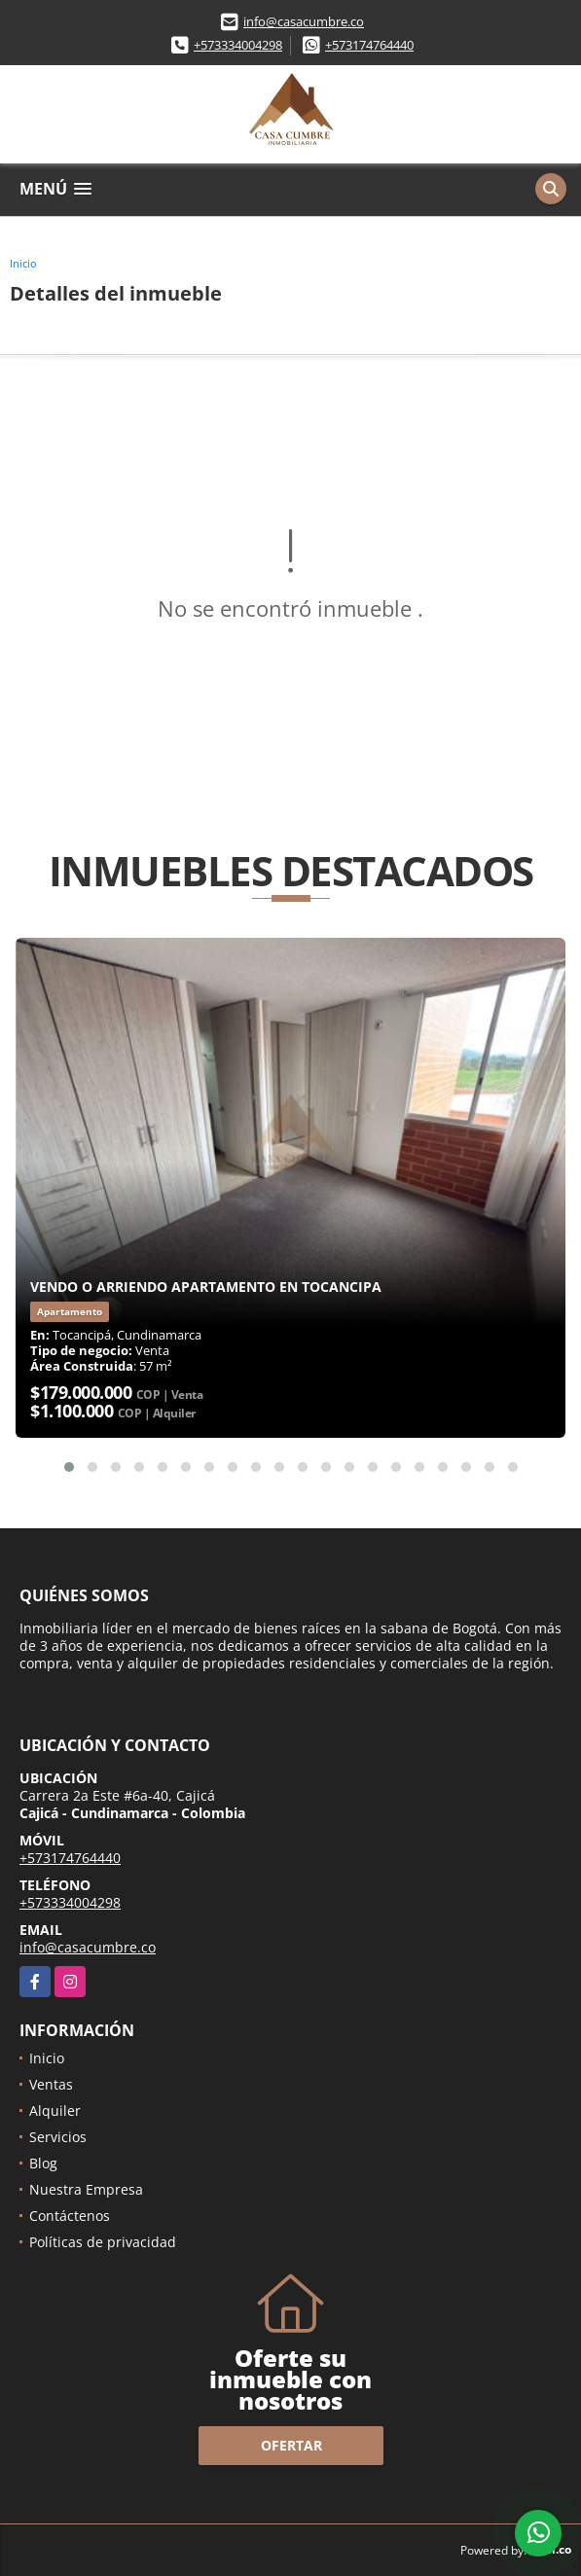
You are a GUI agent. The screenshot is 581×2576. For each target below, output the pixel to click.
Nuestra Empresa (86, 2189)
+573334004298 (238, 45)
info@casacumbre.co (303, 21)
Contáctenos (69, 2215)
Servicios (58, 2137)
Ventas (51, 2084)
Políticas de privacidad (102, 2242)
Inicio (23, 263)
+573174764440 (369, 45)
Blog (43, 2163)
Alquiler (55, 2110)
